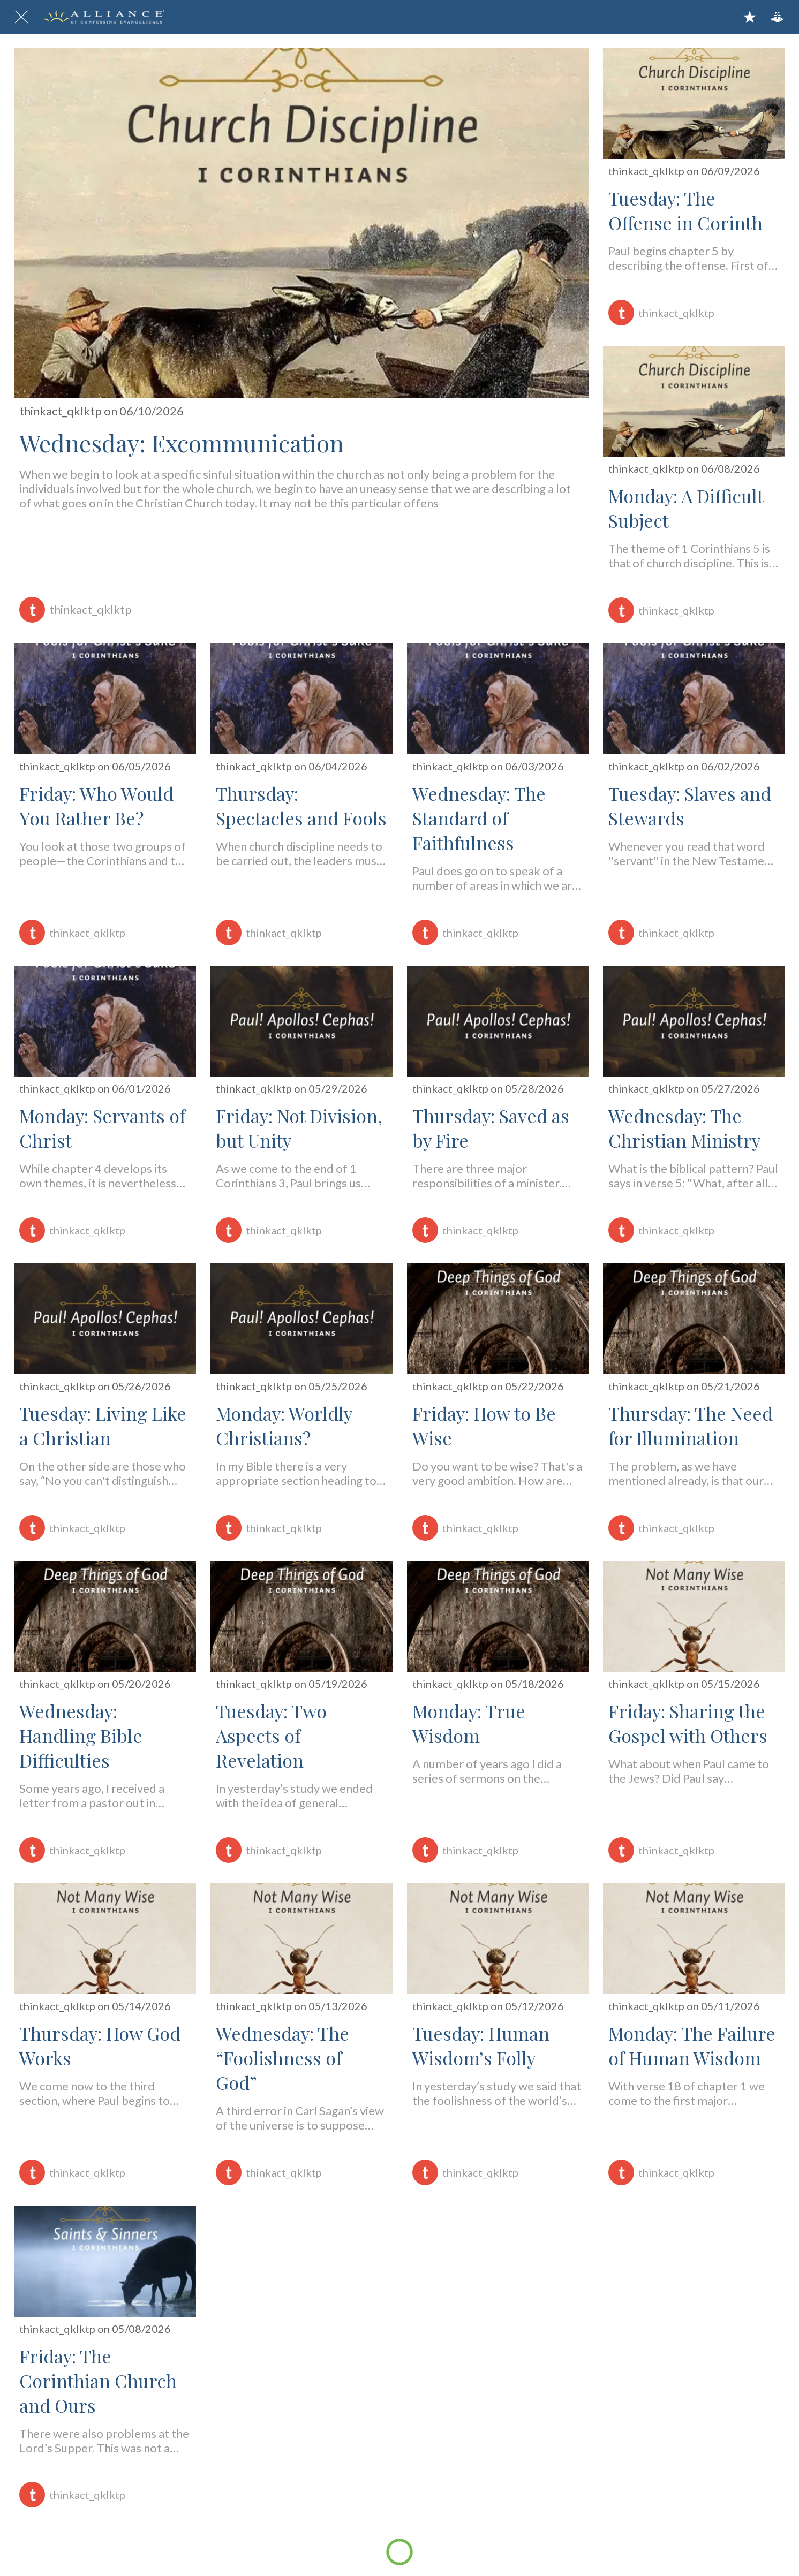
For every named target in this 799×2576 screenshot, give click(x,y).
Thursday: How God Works (99, 2045)
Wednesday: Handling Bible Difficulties (80, 1735)
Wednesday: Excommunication (181, 442)
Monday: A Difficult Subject (685, 508)
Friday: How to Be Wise (484, 1425)
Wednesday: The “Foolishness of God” (282, 2058)
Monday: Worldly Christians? (284, 1425)
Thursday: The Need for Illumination (690, 1425)
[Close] (21, 17)
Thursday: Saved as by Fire (490, 1128)
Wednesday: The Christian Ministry (684, 1128)
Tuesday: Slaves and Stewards (689, 805)
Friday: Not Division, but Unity (299, 1128)
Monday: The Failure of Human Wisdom (691, 2045)
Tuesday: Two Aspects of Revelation (271, 1735)
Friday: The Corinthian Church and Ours (98, 2381)
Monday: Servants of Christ (102, 1128)
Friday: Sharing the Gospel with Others (687, 1723)
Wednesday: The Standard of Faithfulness (479, 818)
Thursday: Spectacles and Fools (301, 805)
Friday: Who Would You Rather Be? (96, 805)
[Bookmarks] (750, 17)
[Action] (777, 17)
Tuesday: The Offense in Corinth (685, 210)
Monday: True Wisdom (468, 1723)
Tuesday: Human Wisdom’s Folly (480, 2045)
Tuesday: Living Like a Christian (102, 1425)
